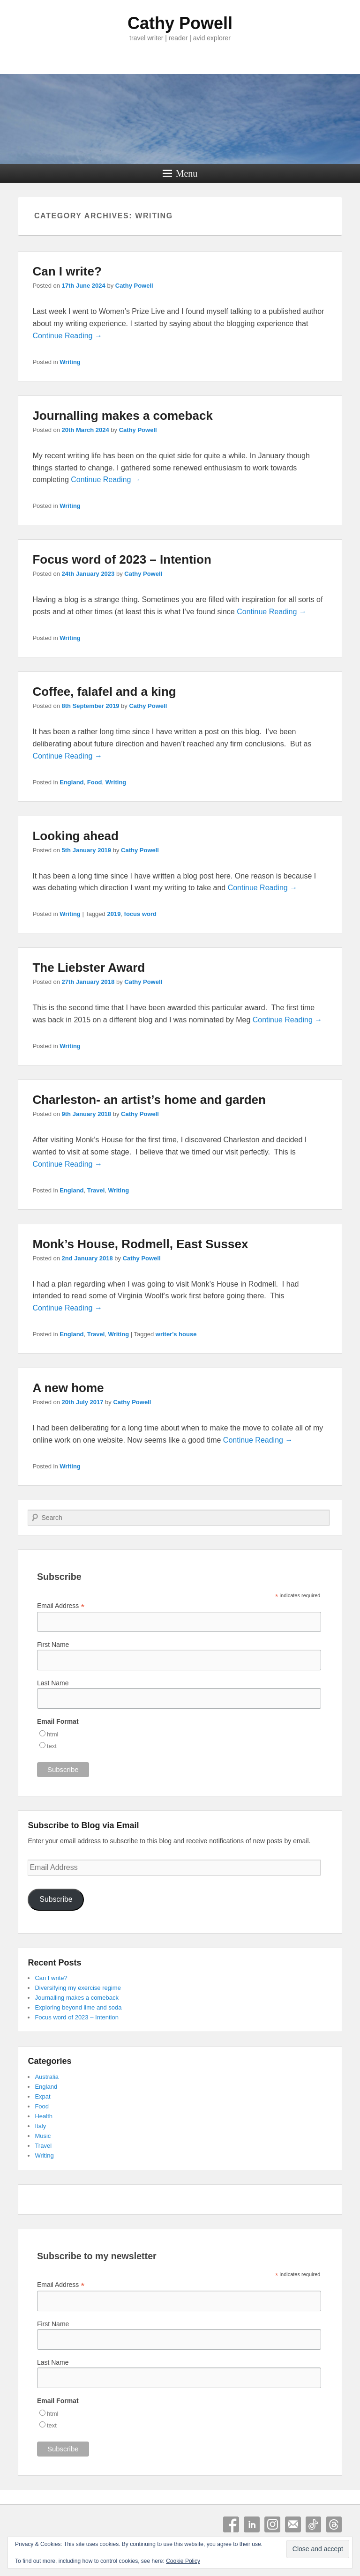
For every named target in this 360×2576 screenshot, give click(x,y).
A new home (68, 1388)
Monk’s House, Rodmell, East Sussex (140, 1244)
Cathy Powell (180, 23)
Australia (47, 2076)
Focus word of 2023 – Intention (121, 559)
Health (43, 2116)
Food (94, 782)
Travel (96, 1190)
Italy (40, 2125)
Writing (70, 361)
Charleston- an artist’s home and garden (148, 1100)
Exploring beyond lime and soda (78, 2007)
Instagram (272, 2524)
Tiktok (314, 2524)
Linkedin (252, 2524)
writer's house (176, 1334)
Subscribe (55, 1899)
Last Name (53, 1683)
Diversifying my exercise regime (78, 1987)
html (53, 1734)
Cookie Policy (183, 2561)
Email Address (61, 1605)
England (71, 782)
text (52, 1746)
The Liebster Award (88, 967)
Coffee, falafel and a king (104, 692)
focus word (140, 913)
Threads (334, 2524)
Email (293, 2524)
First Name (53, 1644)
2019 (113, 913)
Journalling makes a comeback (122, 416)
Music (43, 2135)
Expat (42, 2096)
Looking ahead (75, 836)
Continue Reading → (67, 336)
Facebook (231, 2524)
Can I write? (66, 271)
